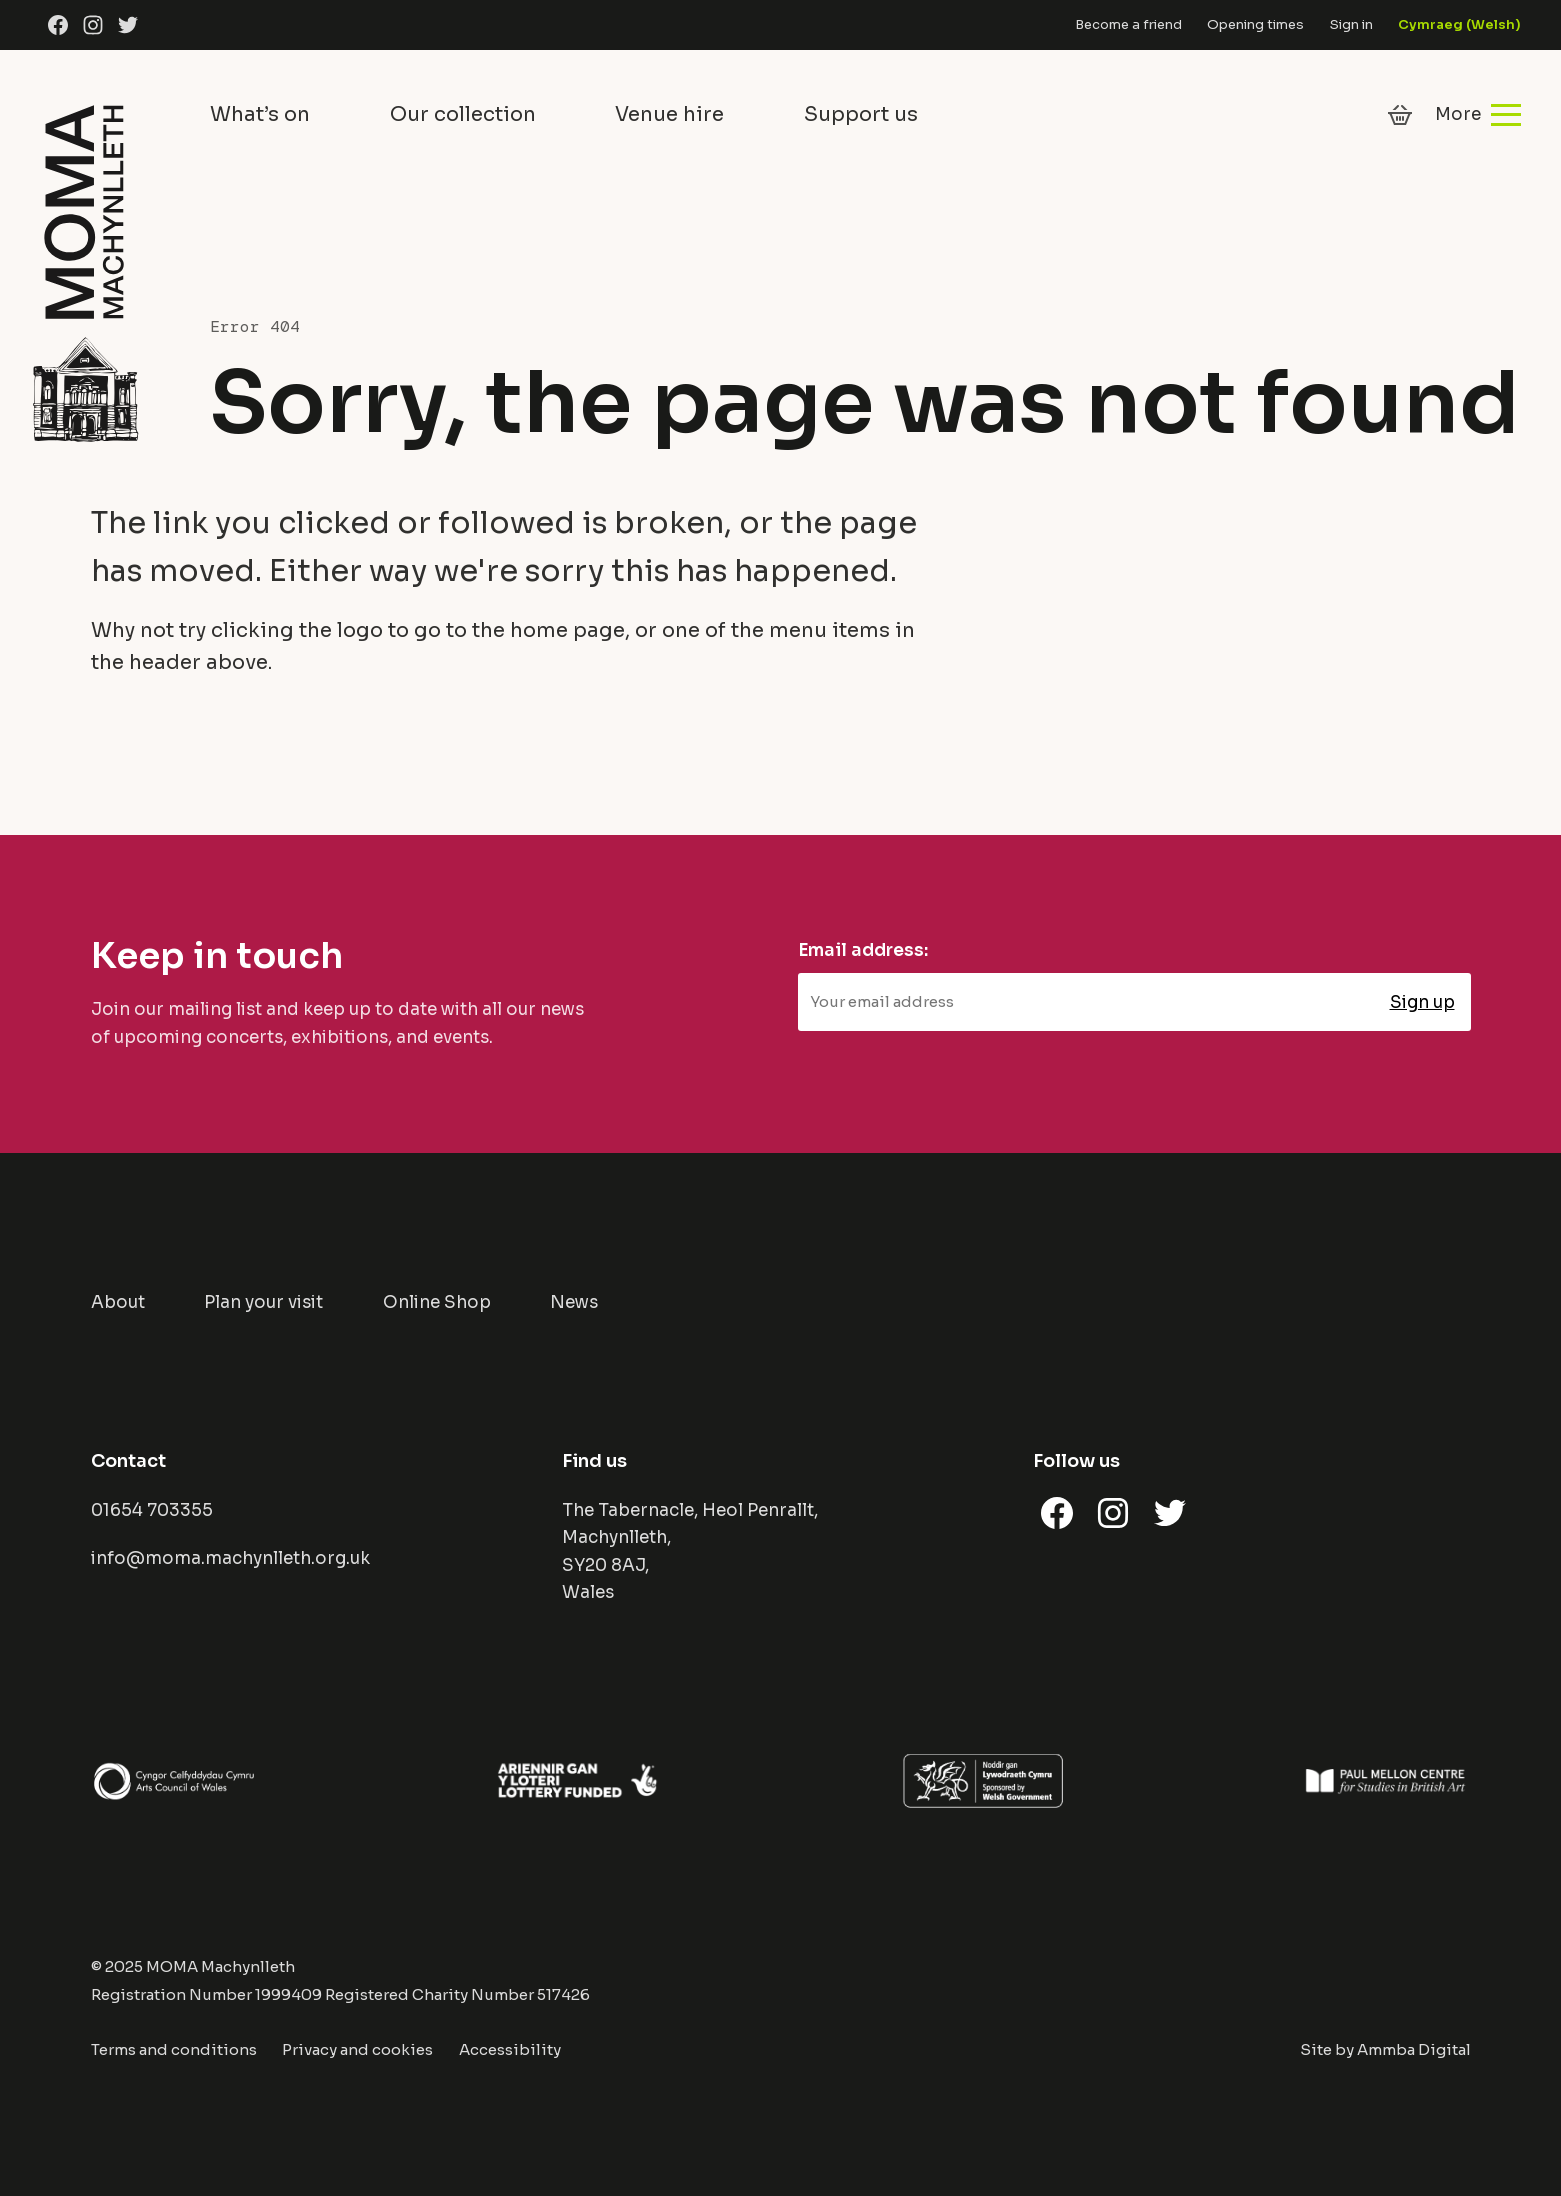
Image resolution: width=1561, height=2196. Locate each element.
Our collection (463, 114)
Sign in (1351, 24)
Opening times (1255, 24)
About (118, 1302)
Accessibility (510, 2049)
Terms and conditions (174, 2049)
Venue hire (669, 114)
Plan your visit (263, 1302)
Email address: (863, 950)
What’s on (260, 114)
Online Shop (437, 1302)
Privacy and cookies (357, 2049)
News (574, 1302)
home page (567, 630)
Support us (861, 114)
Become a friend (1128, 24)
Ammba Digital (1414, 2049)
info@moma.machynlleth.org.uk (230, 1558)
